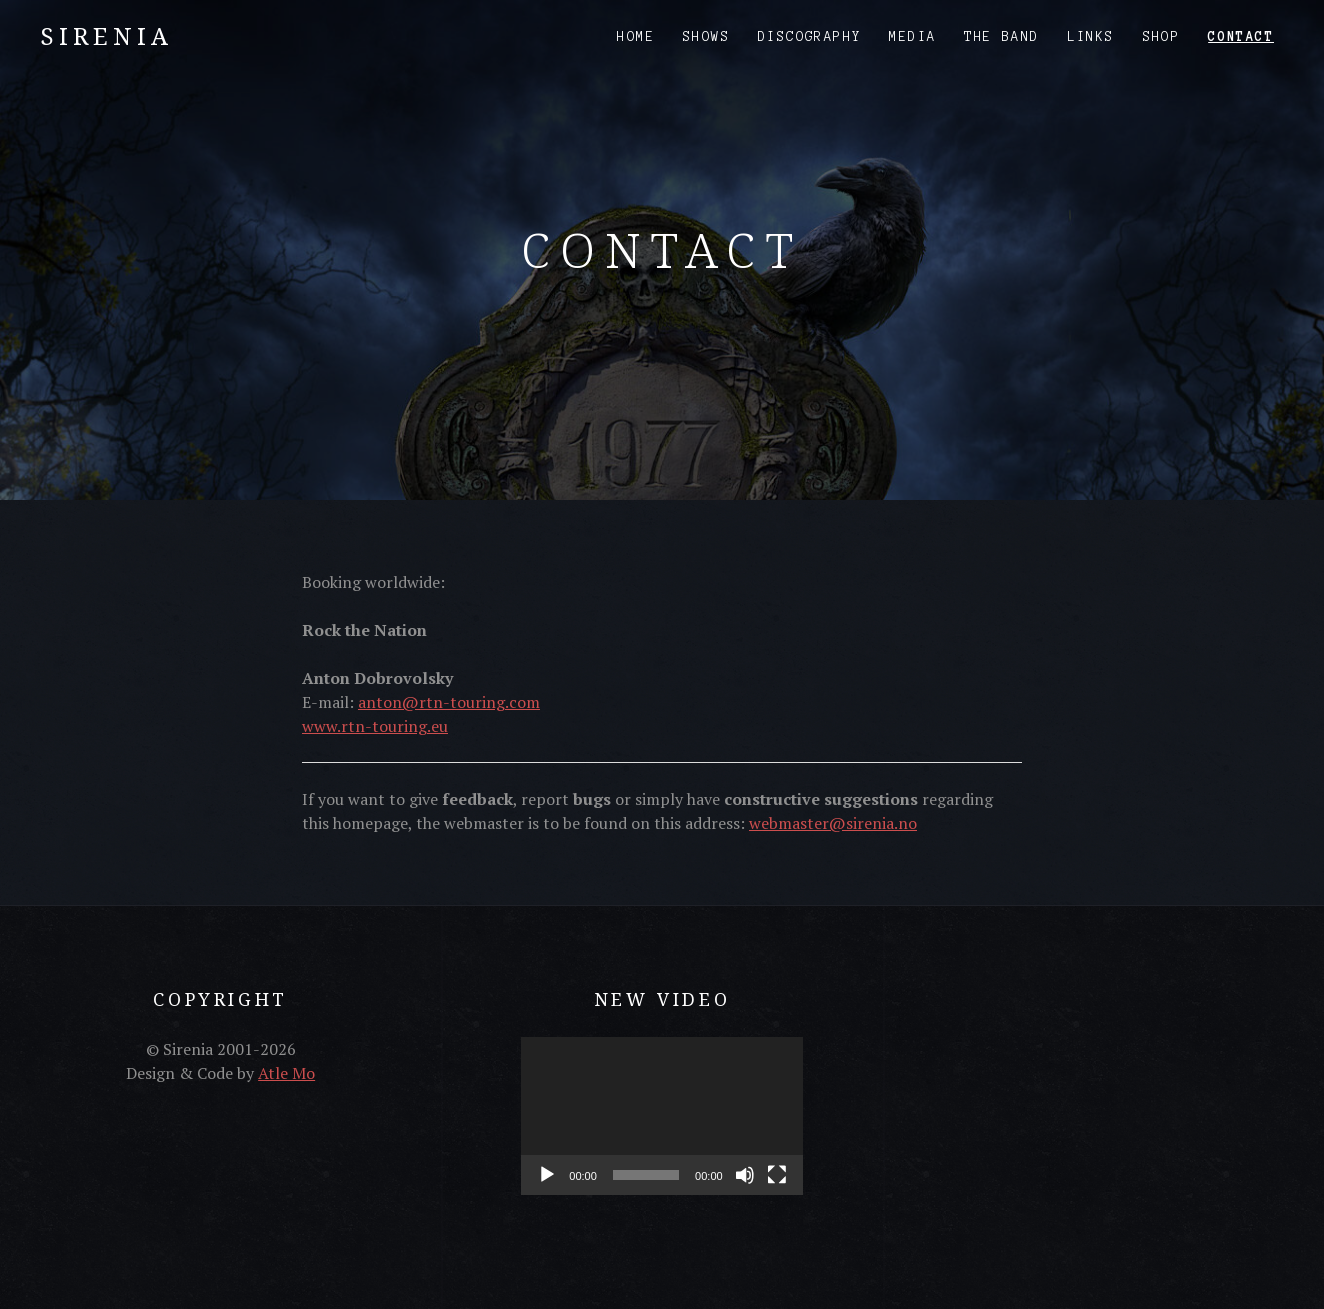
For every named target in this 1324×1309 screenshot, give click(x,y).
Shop (1162, 37)
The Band (1001, 37)
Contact (1241, 37)
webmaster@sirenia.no (833, 823)
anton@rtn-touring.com (449, 702)
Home (636, 37)
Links (1091, 37)
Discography (809, 37)
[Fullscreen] (777, 1175)
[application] (661, 1116)
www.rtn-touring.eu (375, 726)
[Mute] (745, 1175)
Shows (706, 37)
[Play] (547, 1175)
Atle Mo (286, 1073)
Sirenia (106, 35)
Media (912, 37)
